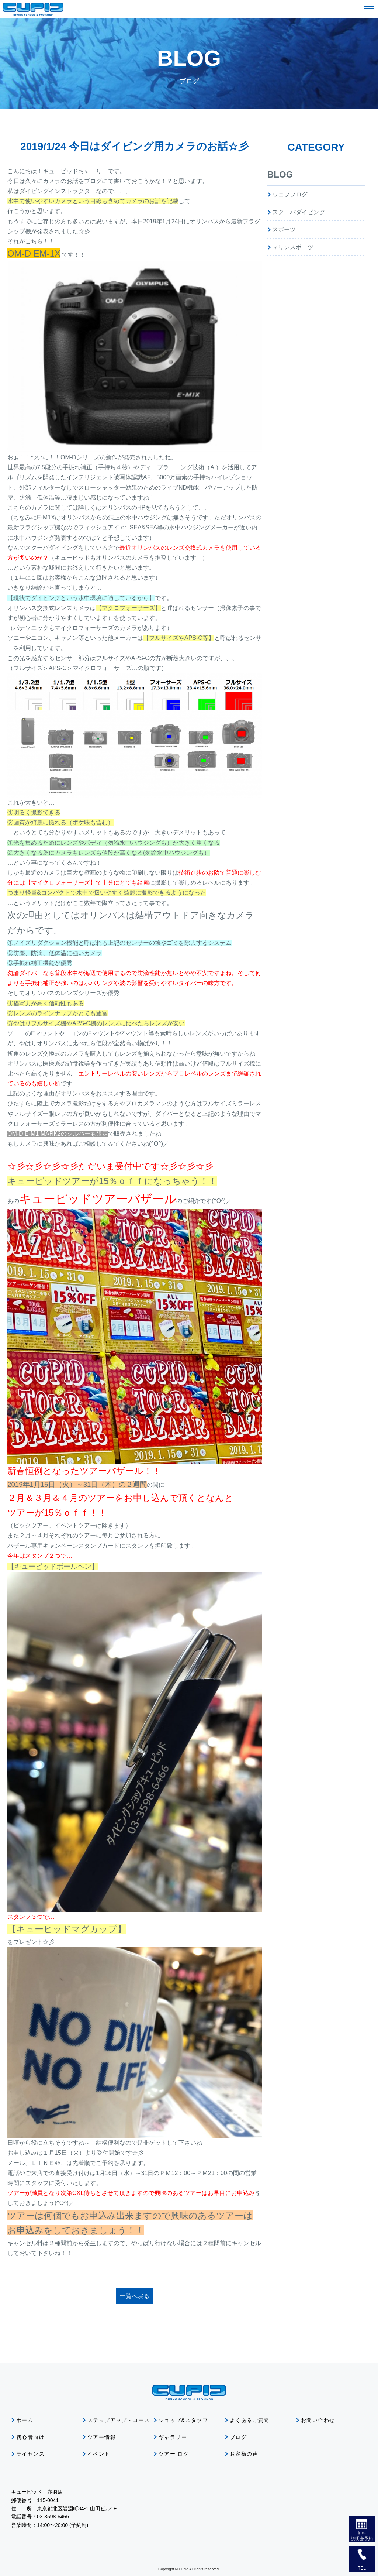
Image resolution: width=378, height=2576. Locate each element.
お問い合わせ (318, 2420)
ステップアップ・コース (118, 2420)
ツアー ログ (174, 2454)
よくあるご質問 (250, 2420)
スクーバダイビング (298, 212)
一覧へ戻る (134, 2296)
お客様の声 (244, 2454)
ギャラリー (173, 2437)
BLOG (280, 174)
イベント (98, 2454)
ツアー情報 (101, 2437)
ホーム (24, 2420)
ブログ (238, 2437)
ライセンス (30, 2454)
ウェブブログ (290, 194)
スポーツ (284, 229)
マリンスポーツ (292, 247)
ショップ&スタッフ (183, 2420)
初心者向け (30, 2437)
